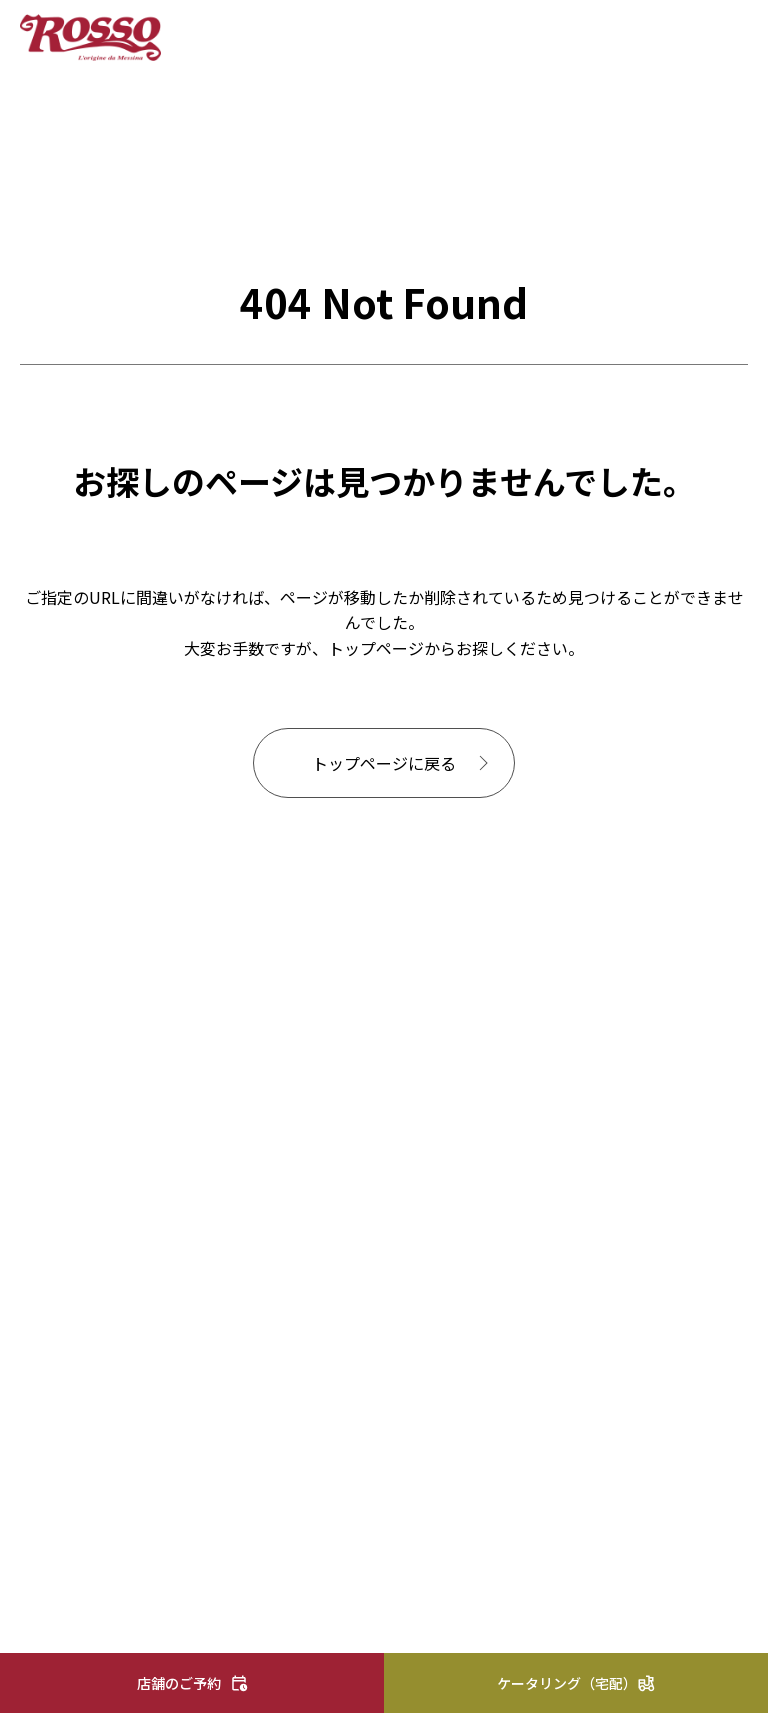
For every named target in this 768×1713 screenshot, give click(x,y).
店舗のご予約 (179, 1683)
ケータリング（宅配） (567, 1683)
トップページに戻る (384, 763)
